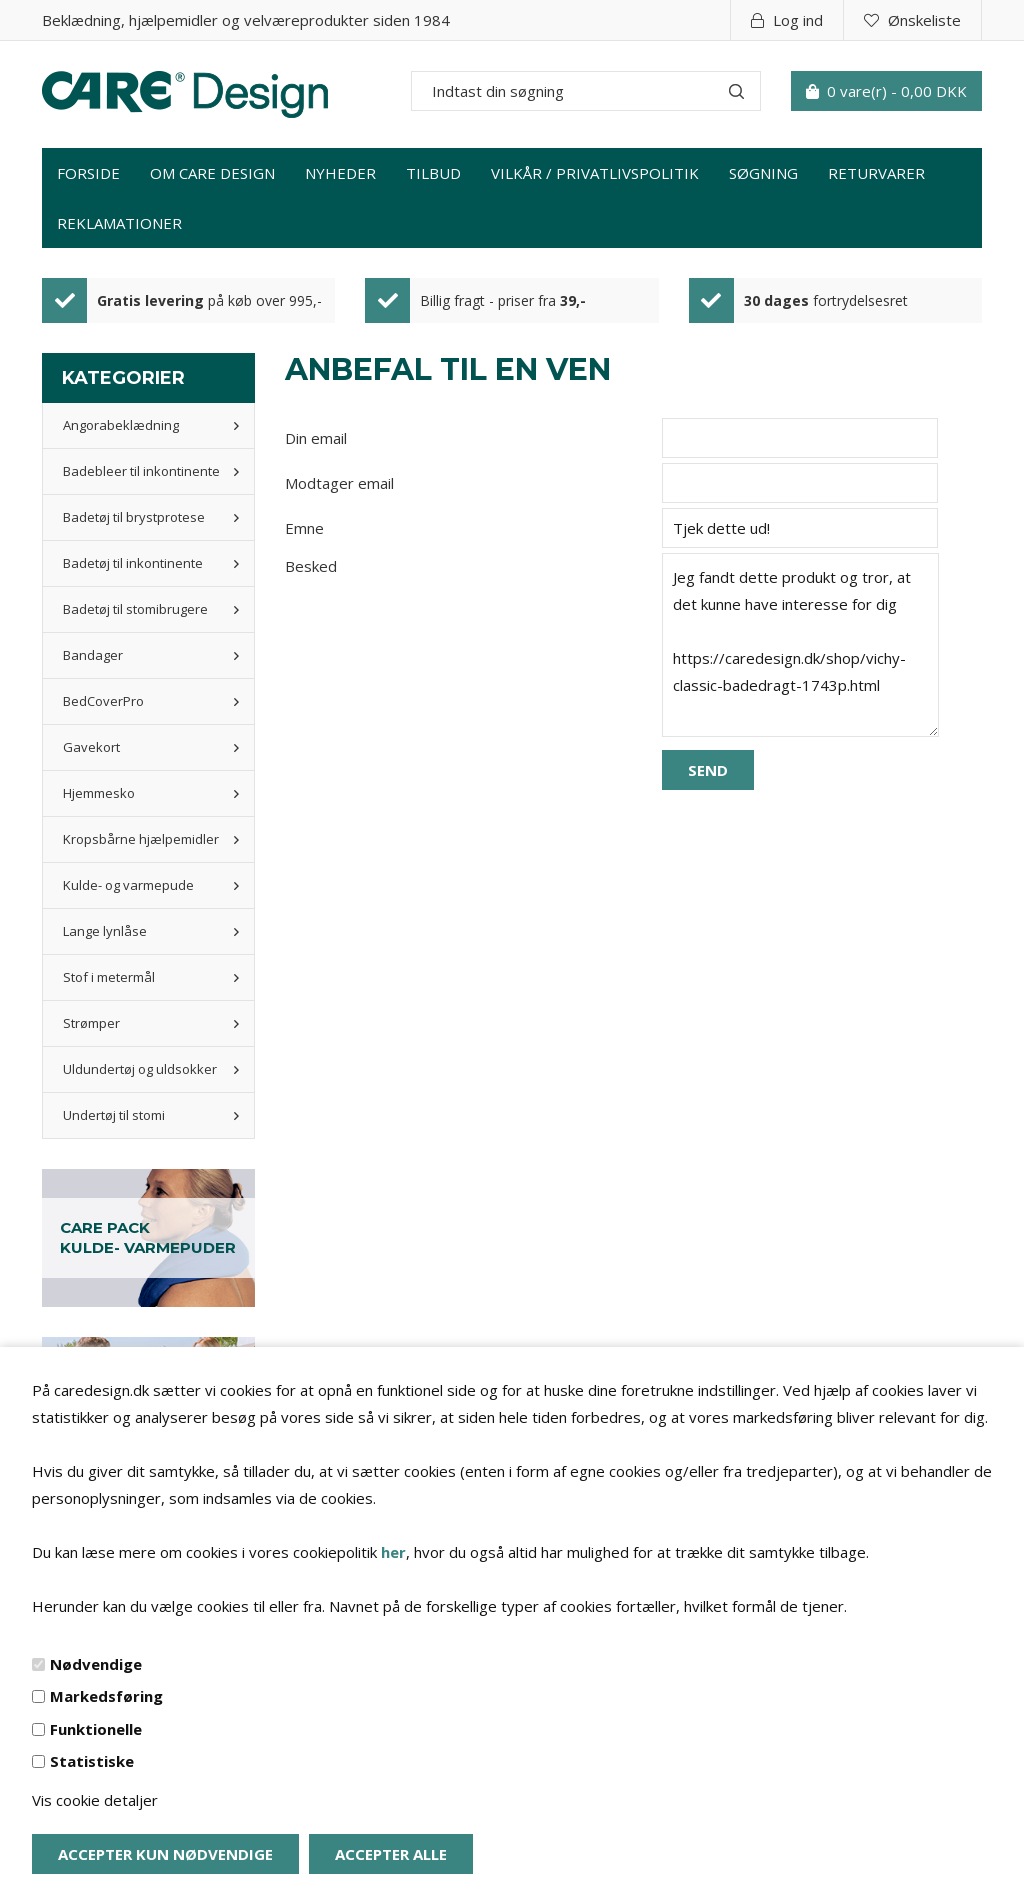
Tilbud (433, 173)
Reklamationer (119, 223)
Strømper (91, 1023)
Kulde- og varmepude (128, 885)
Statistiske (92, 1761)
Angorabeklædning (121, 425)
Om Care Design (212, 173)
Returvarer (876, 173)
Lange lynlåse (105, 931)
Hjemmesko (99, 793)
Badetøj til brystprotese (134, 517)
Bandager (93, 655)
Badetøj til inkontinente (133, 563)
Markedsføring (106, 1696)
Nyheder (340, 173)
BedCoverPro (103, 701)
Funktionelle (96, 1729)
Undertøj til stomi (114, 1115)
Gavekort (91, 747)
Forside (88, 173)
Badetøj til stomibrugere (135, 609)
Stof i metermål (109, 977)
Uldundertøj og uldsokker (140, 1069)
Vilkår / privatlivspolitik (595, 173)
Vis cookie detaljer (95, 1800)
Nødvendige (96, 1664)
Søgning (763, 173)
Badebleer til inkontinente (141, 471)
